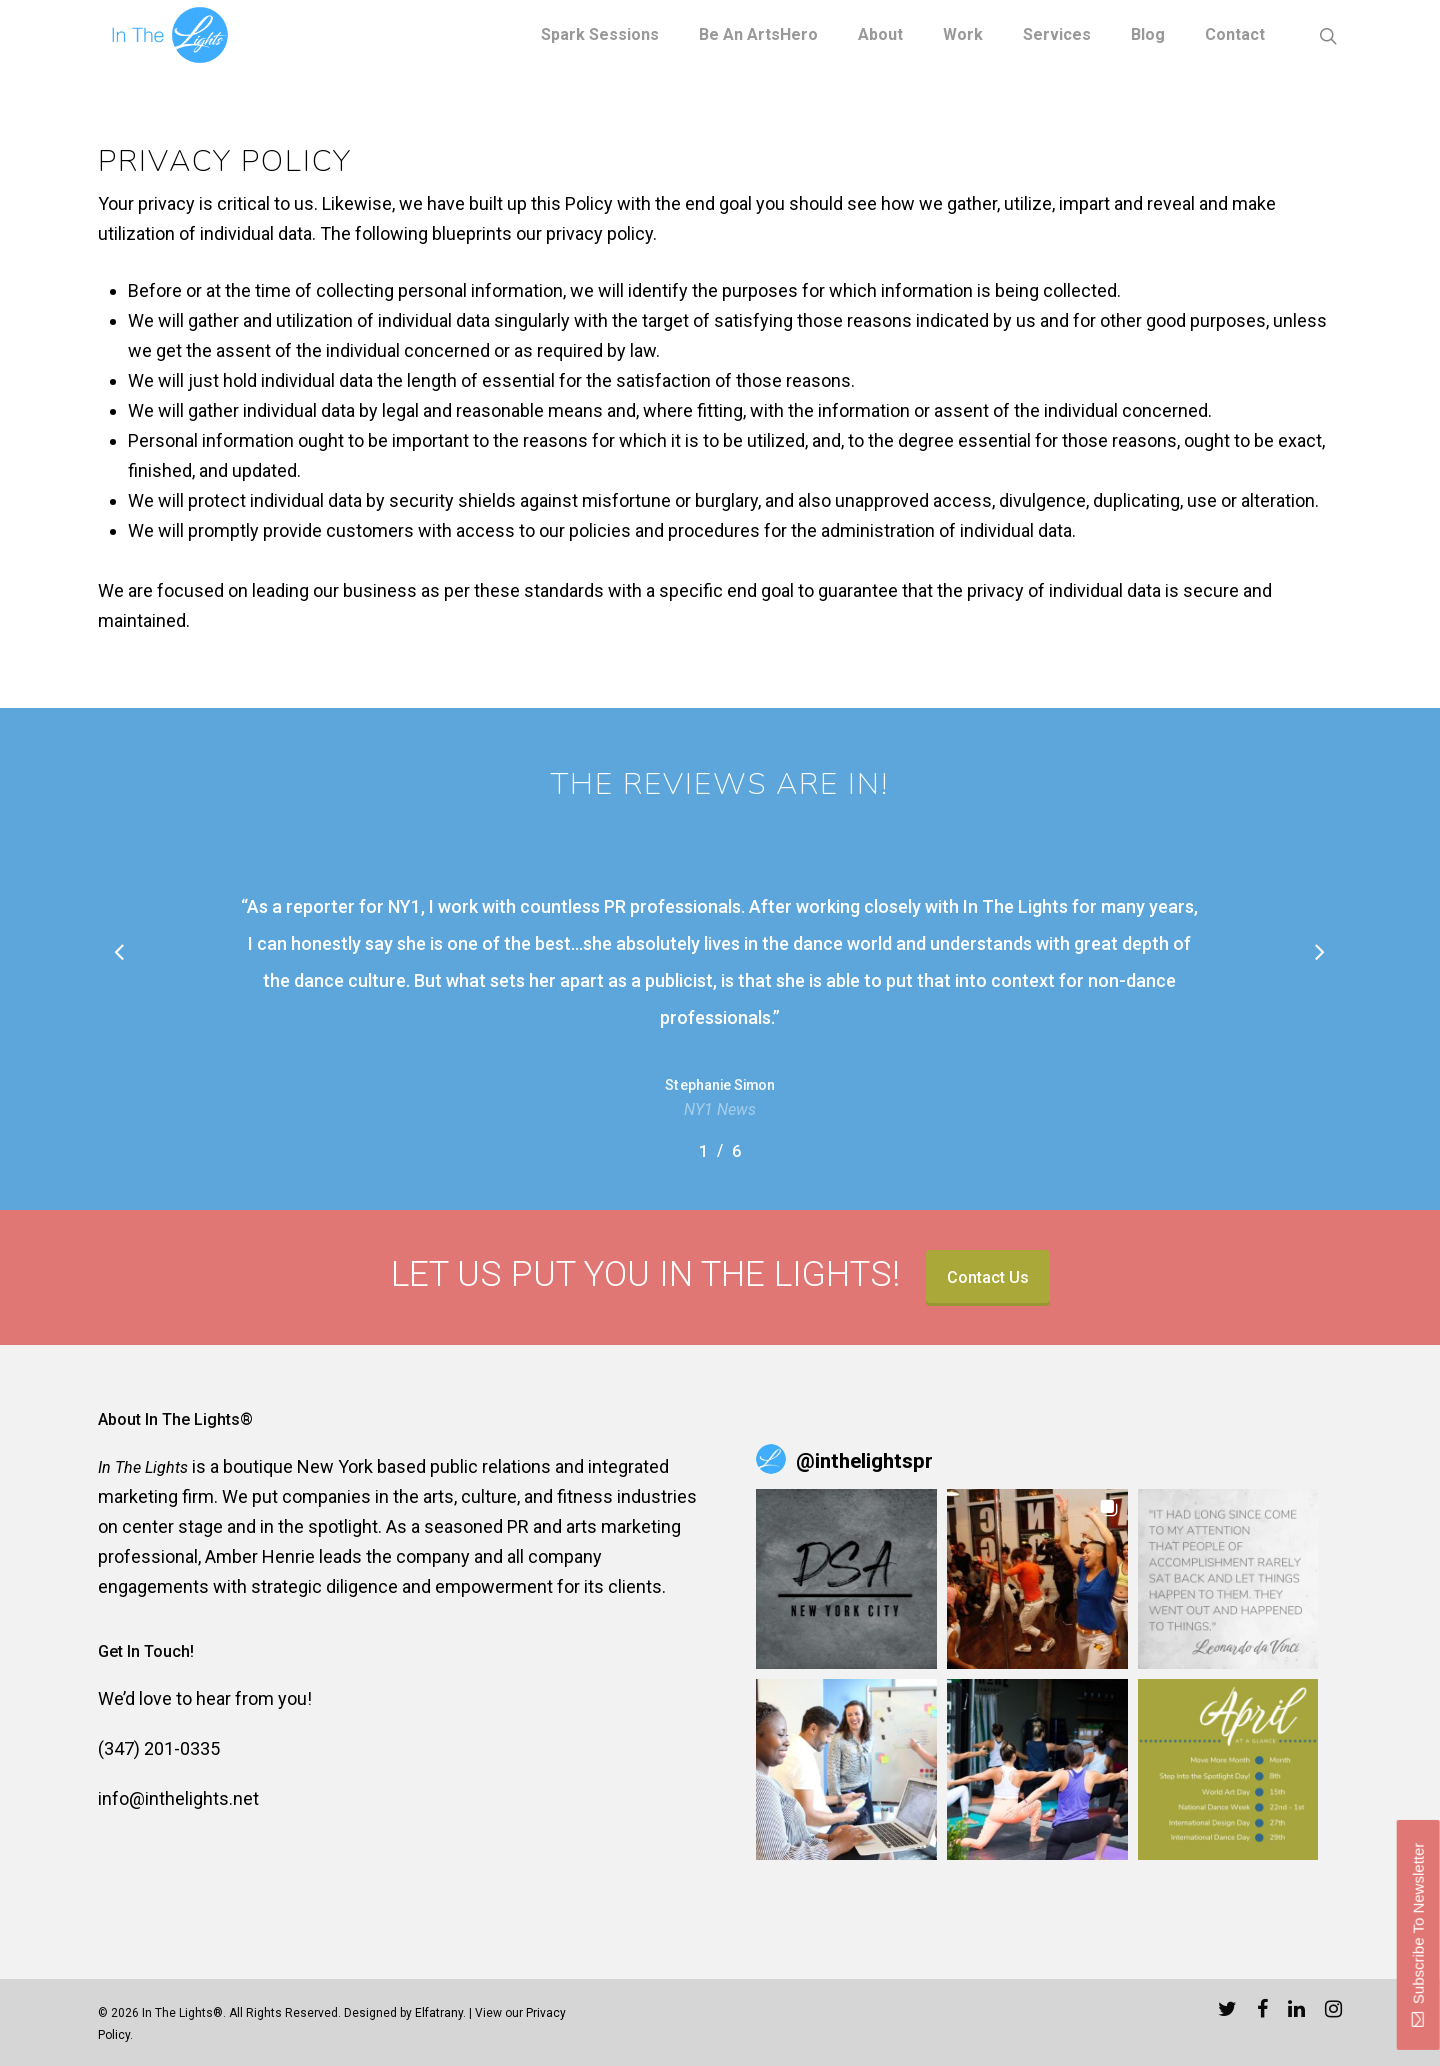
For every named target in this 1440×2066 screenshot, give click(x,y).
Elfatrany (439, 2013)
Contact (1235, 35)
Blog (1148, 35)
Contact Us (988, 1277)
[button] (846, 1579)
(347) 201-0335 (159, 1748)
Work (963, 35)
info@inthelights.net (178, 1798)
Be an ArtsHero (758, 35)
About (880, 35)
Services (1057, 35)
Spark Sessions (600, 35)
